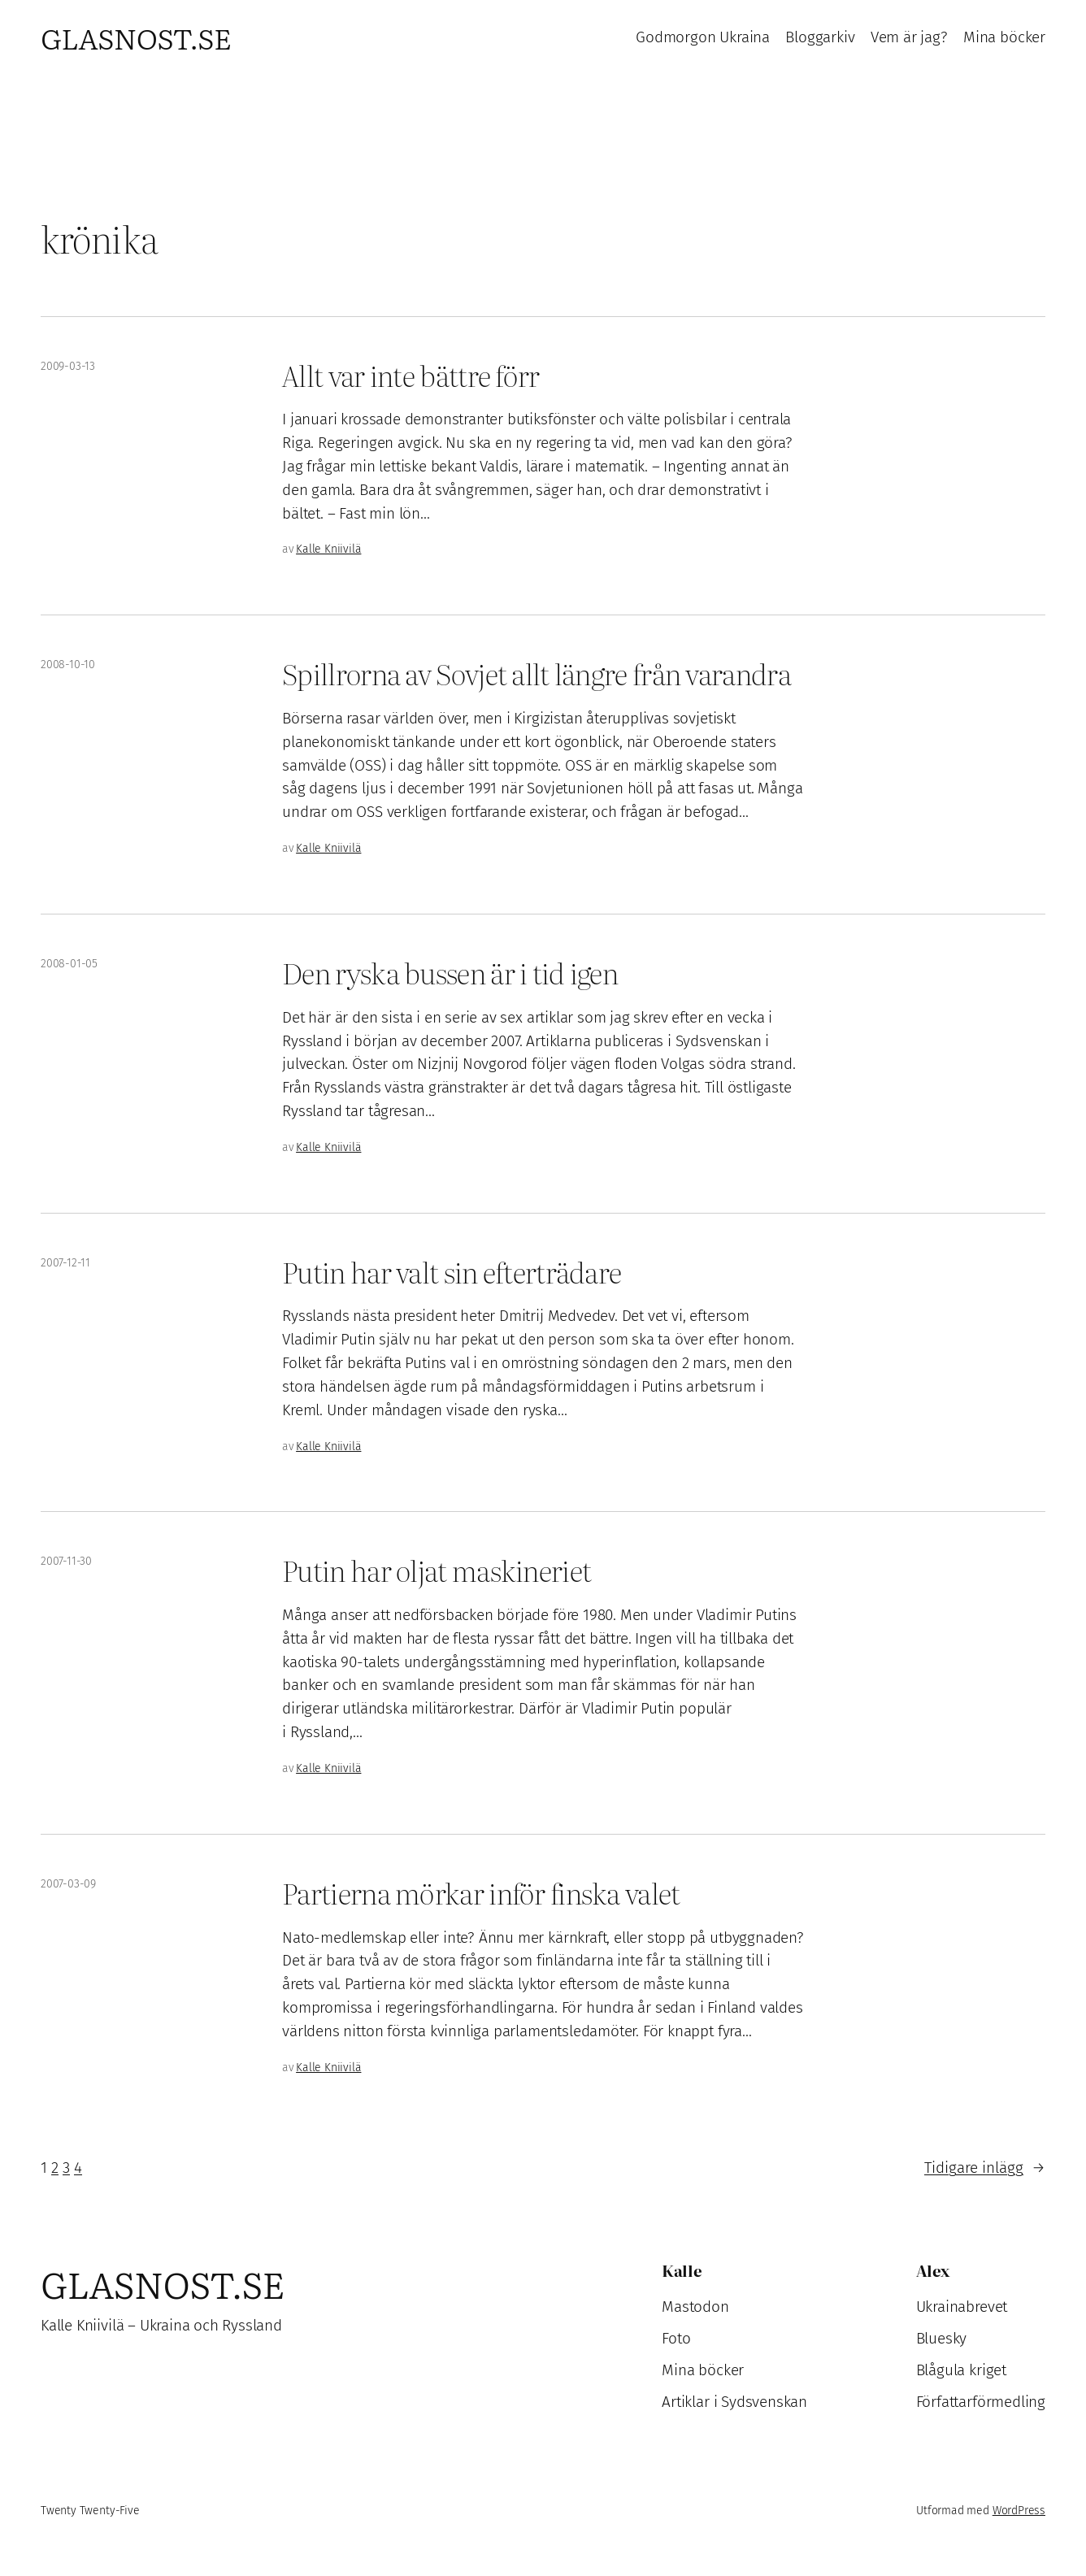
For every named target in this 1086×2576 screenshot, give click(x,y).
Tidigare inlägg (984, 2168)
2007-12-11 (65, 1263)
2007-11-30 (66, 1561)
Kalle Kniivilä (328, 549)
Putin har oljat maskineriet (436, 1570)
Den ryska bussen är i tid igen (450, 973)
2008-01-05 (69, 964)
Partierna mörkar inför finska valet (481, 1893)
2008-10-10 (68, 664)
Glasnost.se (136, 37)
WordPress (1019, 2510)
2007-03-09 (68, 1884)
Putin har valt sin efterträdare (451, 1272)
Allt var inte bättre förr (410, 375)
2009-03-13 (68, 366)
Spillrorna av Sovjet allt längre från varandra (536, 674)
